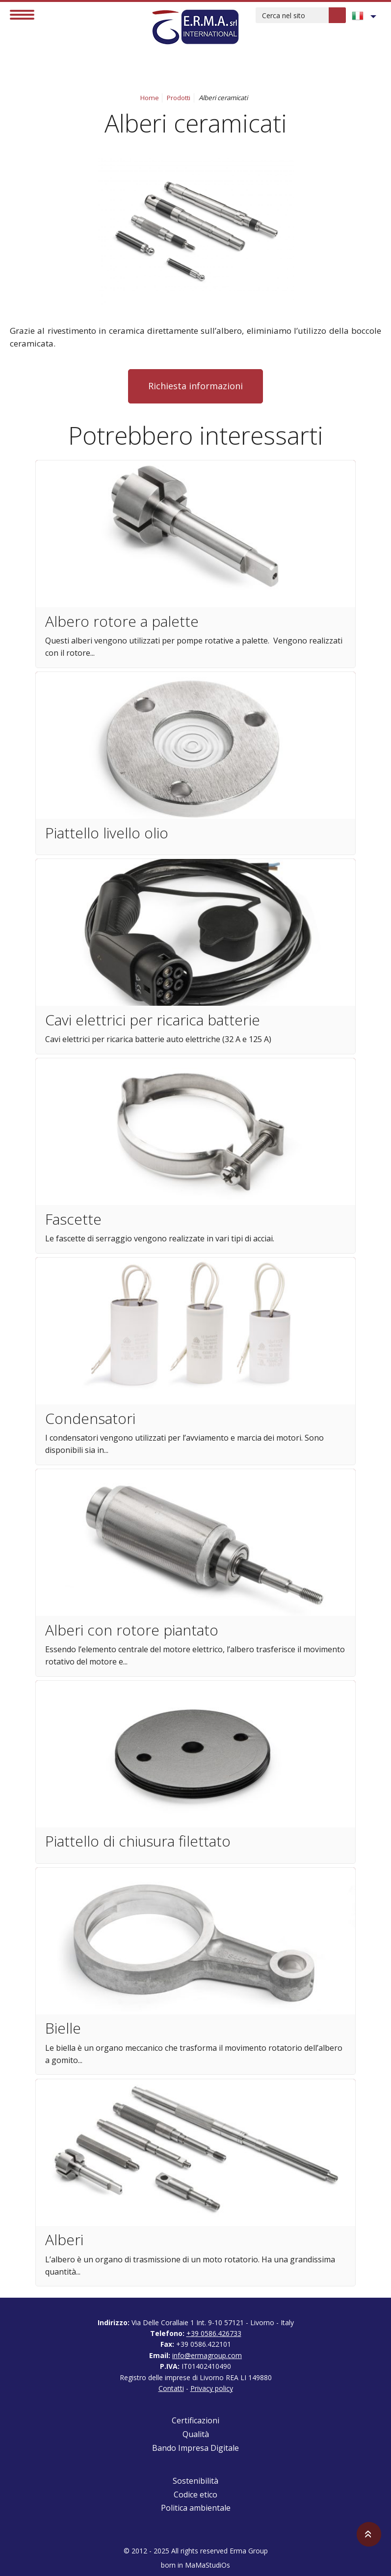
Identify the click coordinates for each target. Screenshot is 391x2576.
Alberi (64, 2239)
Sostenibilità (195, 2480)
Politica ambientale (196, 2507)
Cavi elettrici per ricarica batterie (152, 1020)
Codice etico (195, 2494)
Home (149, 97)
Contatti (171, 2388)
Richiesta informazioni (195, 386)
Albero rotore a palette (122, 621)
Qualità (195, 2434)
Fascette (73, 1219)
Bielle (63, 2028)
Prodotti (178, 97)
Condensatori (90, 1418)
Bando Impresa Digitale (195, 2447)
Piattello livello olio (106, 833)
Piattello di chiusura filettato (138, 1841)
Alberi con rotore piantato (131, 1630)
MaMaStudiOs (207, 2565)
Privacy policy (211, 2388)
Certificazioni (195, 2420)
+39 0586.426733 (213, 2333)
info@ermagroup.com (207, 2355)
